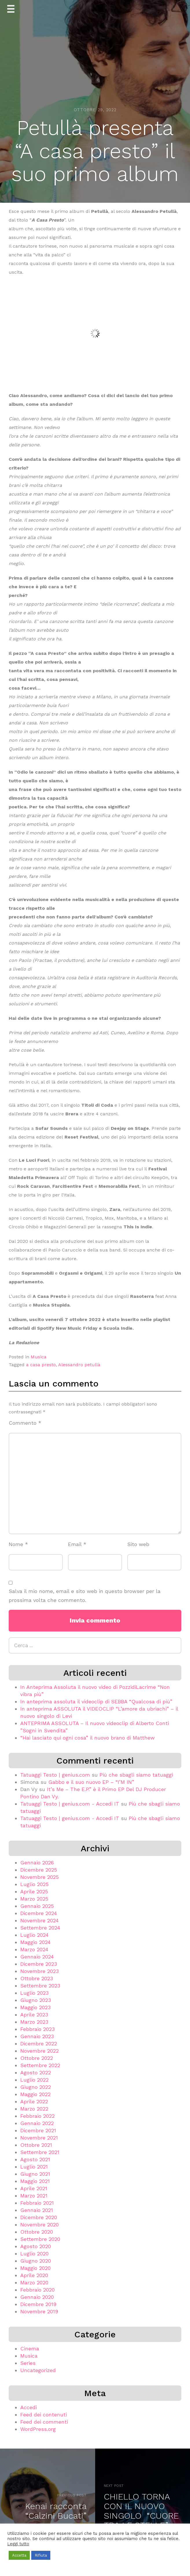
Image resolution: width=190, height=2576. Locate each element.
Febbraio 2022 (37, 2116)
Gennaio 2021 (36, 2210)
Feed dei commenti (44, 2422)
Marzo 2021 (33, 2196)
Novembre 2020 (39, 2224)
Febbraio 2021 (37, 2203)
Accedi (28, 2407)
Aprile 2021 (33, 2188)
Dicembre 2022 (38, 2043)
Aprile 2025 (34, 1891)
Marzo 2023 (34, 2022)
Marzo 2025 (34, 1899)
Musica (39, 1357)
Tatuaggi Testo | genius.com (55, 1775)
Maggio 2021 (35, 2181)
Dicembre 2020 (38, 2217)
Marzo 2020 (34, 2282)
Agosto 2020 (35, 2246)
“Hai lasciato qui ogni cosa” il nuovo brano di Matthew (87, 1738)
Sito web (138, 1544)
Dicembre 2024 (38, 1913)
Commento (25, 1423)
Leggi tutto (18, 2543)
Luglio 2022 (34, 2080)
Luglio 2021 (34, 2167)
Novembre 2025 (39, 1877)
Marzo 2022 (34, 2109)
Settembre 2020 (40, 2239)
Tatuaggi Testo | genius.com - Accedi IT (69, 1804)
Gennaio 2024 (37, 1957)
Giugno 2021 (35, 2174)
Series (28, 2363)
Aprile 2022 (34, 2101)
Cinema (29, 2348)
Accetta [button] (19, 2555)
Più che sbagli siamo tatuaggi (136, 1775)
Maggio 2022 (35, 2094)
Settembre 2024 (40, 1928)
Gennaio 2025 (37, 1906)
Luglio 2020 (34, 2253)
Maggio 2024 (35, 1942)
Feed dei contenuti (43, 2414)
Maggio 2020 (35, 2268)
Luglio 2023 (34, 1993)
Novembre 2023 (39, 1971)
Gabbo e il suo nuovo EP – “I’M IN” (91, 1782)
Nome (18, 1544)
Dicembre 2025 (38, 1870)
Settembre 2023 (40, 1986)
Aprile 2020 (34, 2275)
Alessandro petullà (79, 1364)
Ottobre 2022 (36, 2058)
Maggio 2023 (35, 2007)
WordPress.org (38, 2429)
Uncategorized (38, 2370)
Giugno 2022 (35, 2087)
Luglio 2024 (34, 1935)
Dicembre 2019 (38, 2304)
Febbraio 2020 (37, 2290)
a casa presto (41, 1364)
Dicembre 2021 (38, 2130)
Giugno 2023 (35, 2000)
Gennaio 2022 (37, 2123)
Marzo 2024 (34, 1949)
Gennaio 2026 (37, 1862)
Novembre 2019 (39, 2311)
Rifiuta (41, 2555)
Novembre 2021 (39, 2138)
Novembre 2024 (39, 1920)
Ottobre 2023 (36, 1978)
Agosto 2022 (35, 2072)
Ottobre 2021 (36, 2145)
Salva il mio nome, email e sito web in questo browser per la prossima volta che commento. (85, 1595)
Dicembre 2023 (38, 1964)
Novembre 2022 (39, 2051)
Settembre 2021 (39, 2152)
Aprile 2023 (34, 2015)
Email (77, 1544)
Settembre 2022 (40, 2065)
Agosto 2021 (35, 2159)
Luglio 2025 (34, 1884)
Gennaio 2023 (37, 2036)
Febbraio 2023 (37, 2029)
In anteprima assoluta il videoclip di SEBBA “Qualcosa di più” (96, 1701)
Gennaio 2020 (37, 2297)
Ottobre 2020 (36, 2232)
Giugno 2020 (35, 2261)
